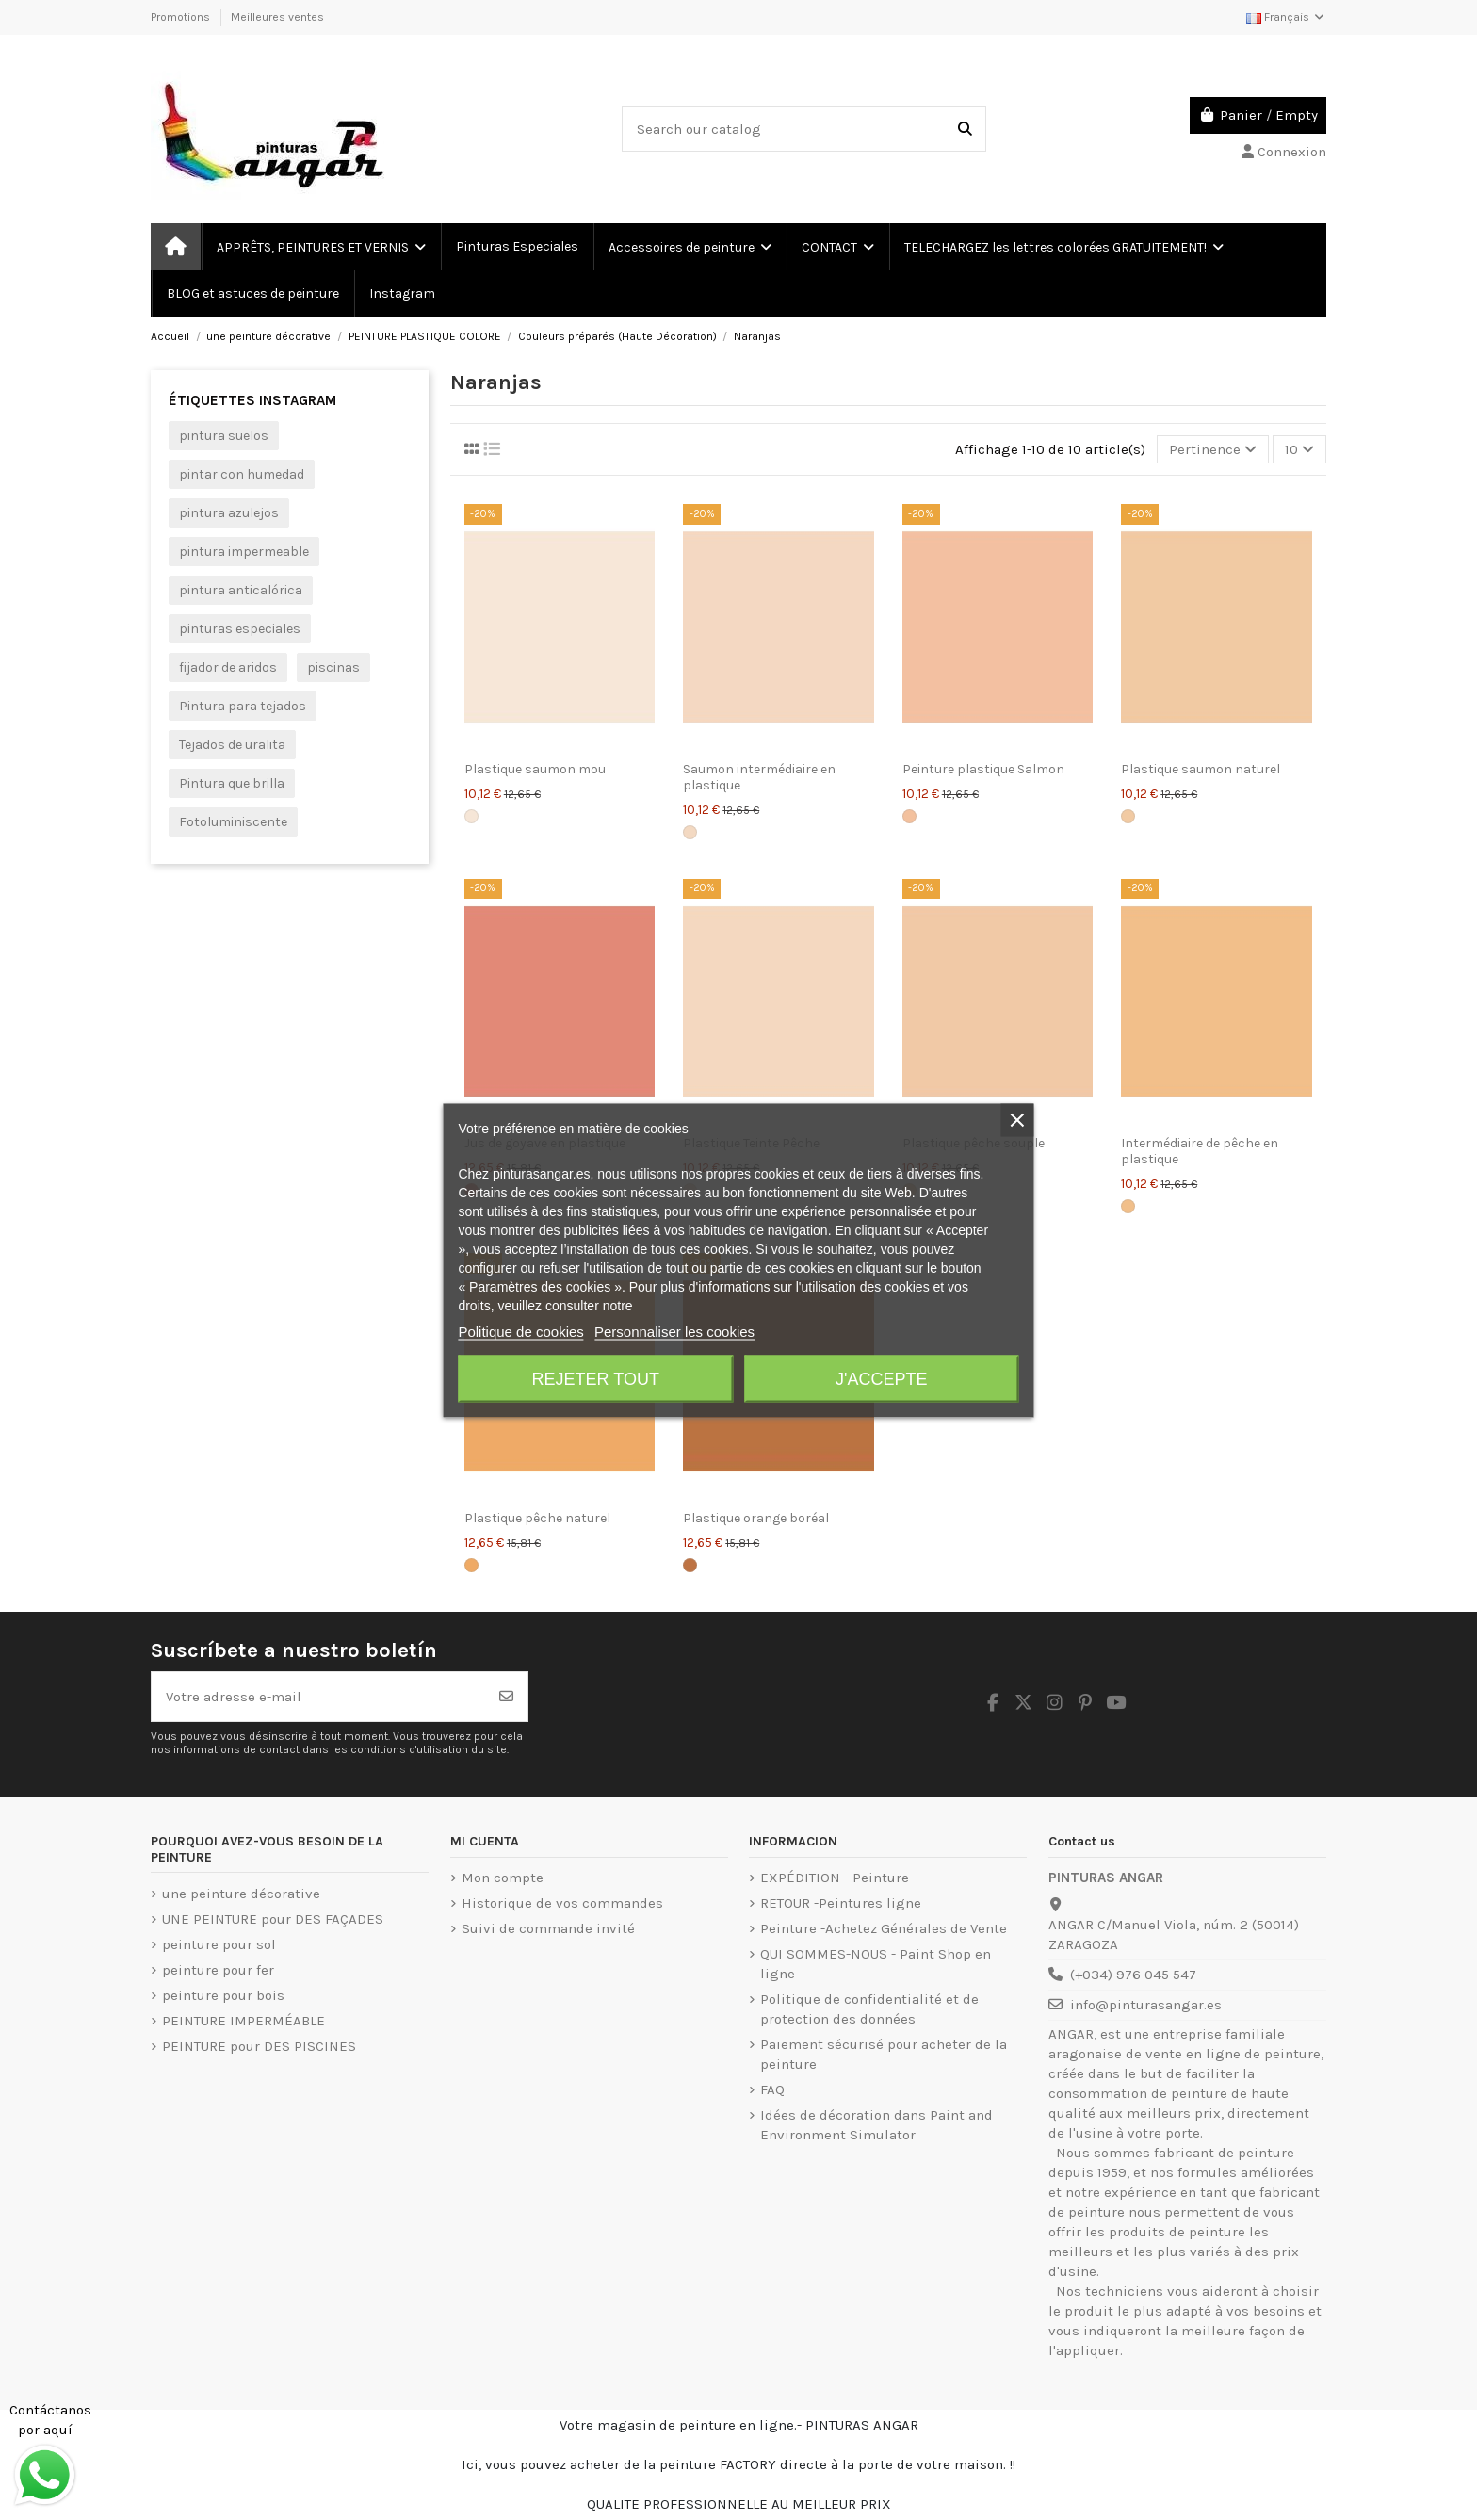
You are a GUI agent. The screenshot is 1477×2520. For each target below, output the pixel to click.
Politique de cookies (520, 1331)
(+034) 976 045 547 (1133, 1974)
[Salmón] (909, 816)
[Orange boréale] (690, 1565)
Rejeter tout (595, 1378)
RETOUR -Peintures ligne (840, 1902)
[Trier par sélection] (1213, 449)
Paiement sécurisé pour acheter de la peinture (883, 2054)
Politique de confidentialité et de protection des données (869, 2009)
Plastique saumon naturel (1200, 769)
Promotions (182, 17)
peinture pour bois (223, 1995)
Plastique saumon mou (535, 769)
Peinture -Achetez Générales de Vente (883, 1928)
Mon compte (503, 1877)
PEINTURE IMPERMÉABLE (243, 2020)
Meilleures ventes (277, 17)
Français (1286, 17)
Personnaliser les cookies (674, 1331)
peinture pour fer (218, 1969)
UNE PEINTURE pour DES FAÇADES (272, 1918)
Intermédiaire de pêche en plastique (1199, 1151)
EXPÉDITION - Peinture (834, 1877)
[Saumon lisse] (471, 816)
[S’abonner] (506, 1697)
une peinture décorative (241, 1893)
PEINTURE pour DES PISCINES (259, 2046)
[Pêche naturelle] (471, 1565)
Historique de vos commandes (562, 1902)
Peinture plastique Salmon (983, 769)
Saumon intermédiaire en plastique (759, 777)
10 (1299, 449)
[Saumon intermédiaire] (690, 832)
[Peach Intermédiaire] (1128, 1206)
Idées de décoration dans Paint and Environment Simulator (876, 2124)
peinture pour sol (219, 1944)
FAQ (772, 2089)
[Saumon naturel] (1128, 816)
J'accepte (881, 1378)
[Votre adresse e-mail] (319, 1697)
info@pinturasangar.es (1146, 2004)
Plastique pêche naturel (537, 1518)
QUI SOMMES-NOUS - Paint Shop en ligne (875, 1963)
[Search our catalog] (965, 129)
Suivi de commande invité (548, 1928)
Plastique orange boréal (756, 1518)
